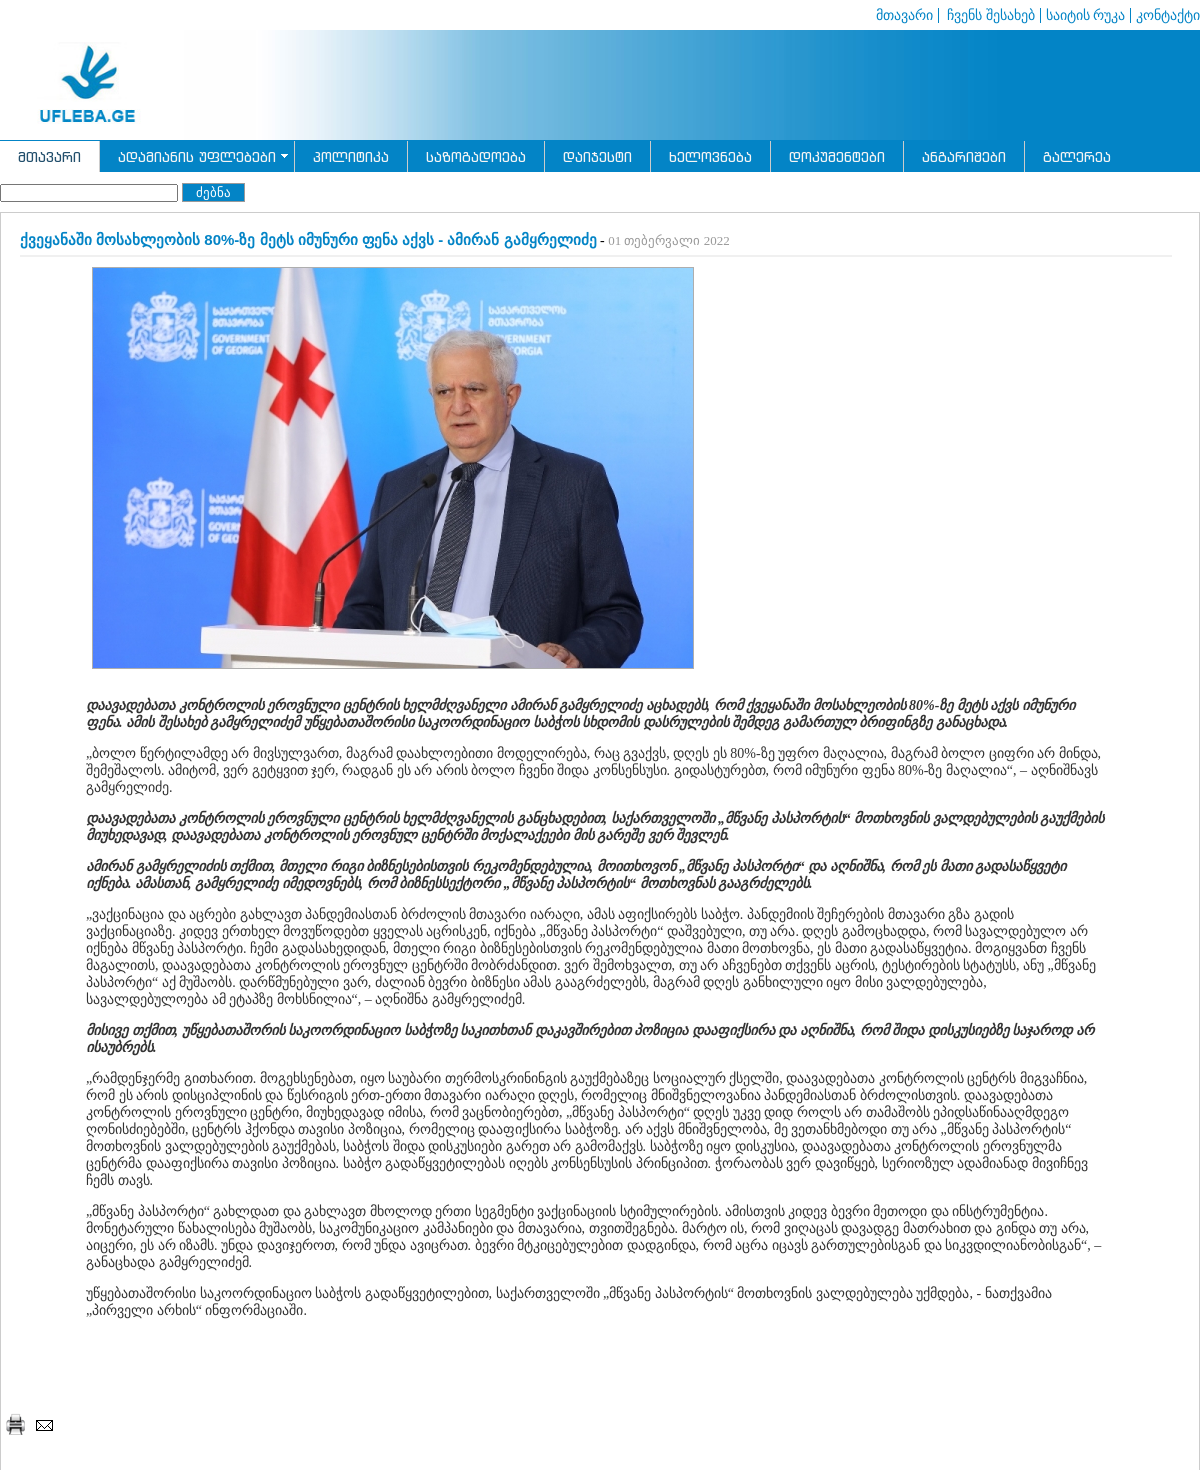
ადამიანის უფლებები (197, 156)
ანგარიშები (964, 156)
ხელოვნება (710, 156)
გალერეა (1077, 156)
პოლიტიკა (351, 156)
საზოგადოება (476, 156)
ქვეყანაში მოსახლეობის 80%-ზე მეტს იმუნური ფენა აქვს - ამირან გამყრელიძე (308, 239)
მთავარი (904, 15)
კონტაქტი (1168, 15)
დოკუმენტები (837, 156)
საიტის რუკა (1086, 15)
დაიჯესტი (597, 156)
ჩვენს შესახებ (989, 15)
